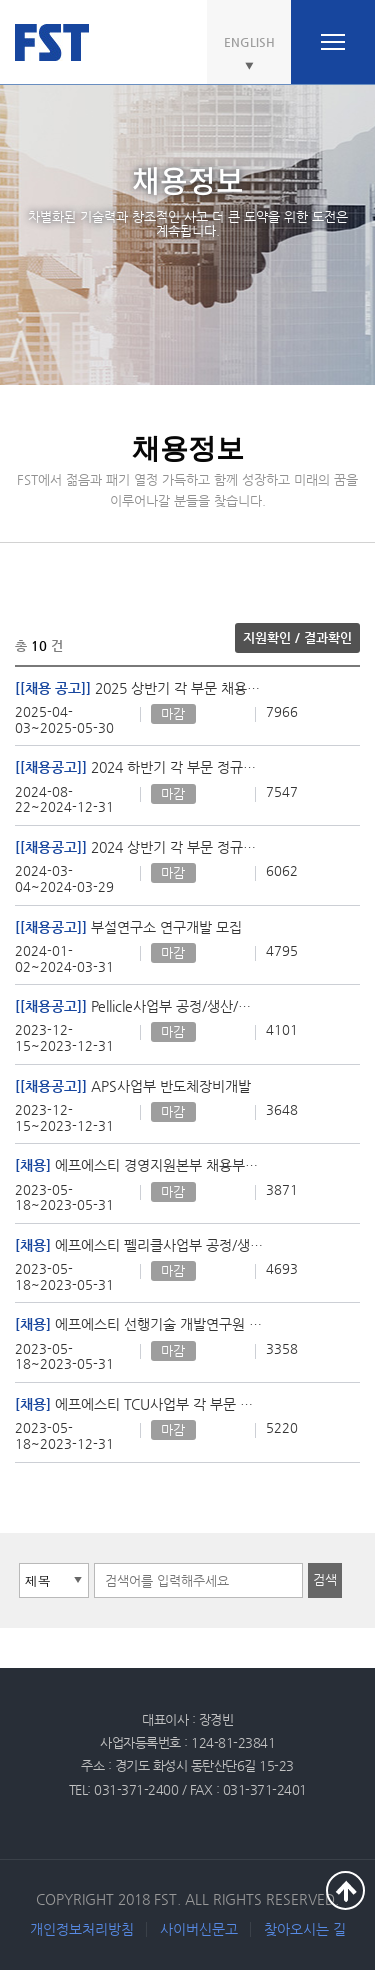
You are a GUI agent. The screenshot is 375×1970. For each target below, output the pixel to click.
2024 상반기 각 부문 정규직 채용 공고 (139, 847)
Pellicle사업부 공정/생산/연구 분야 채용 (139, 1006)
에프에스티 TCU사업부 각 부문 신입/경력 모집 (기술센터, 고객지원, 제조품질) (139, 1404)
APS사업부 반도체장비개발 (133, 1086)
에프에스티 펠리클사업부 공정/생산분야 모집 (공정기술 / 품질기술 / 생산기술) (139, 1245)
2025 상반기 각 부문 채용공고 (139, 688)
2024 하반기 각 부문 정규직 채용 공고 (139, 767)
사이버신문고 (199, 1929)
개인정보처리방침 (82, 1929)
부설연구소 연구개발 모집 (128, 927)
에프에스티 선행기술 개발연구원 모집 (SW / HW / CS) (139, 1324)
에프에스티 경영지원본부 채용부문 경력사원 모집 (139, 1165)
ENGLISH (249, 42)
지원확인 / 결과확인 (297, 637)
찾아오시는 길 (305, 1929)
